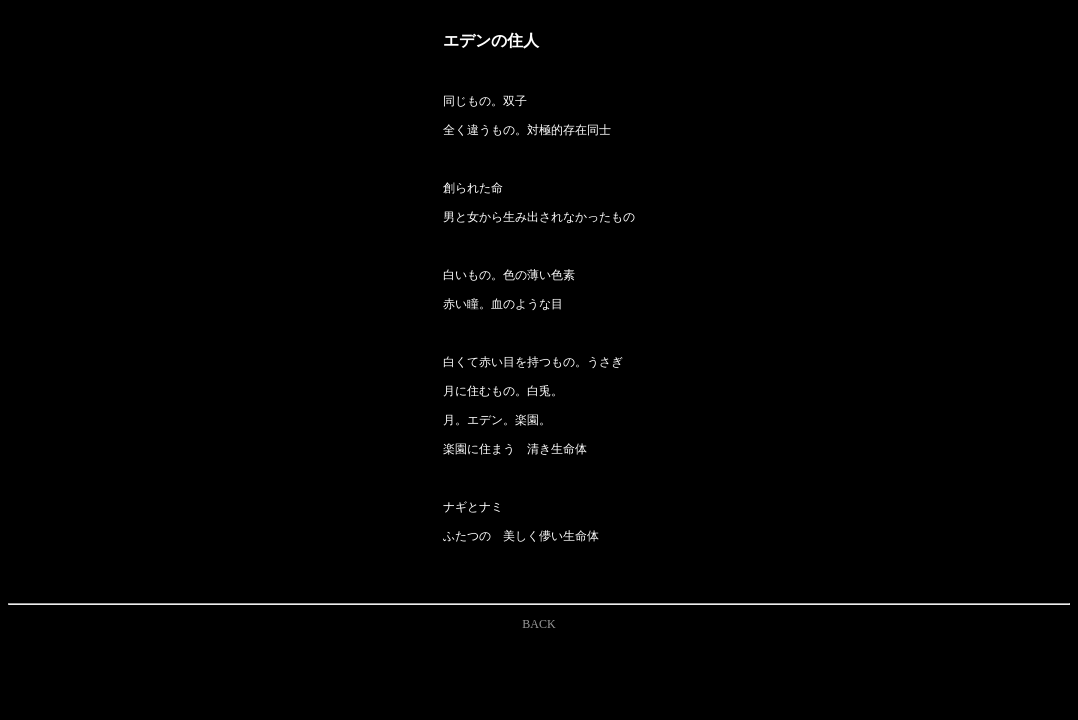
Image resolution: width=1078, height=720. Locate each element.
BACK (538, 624)
